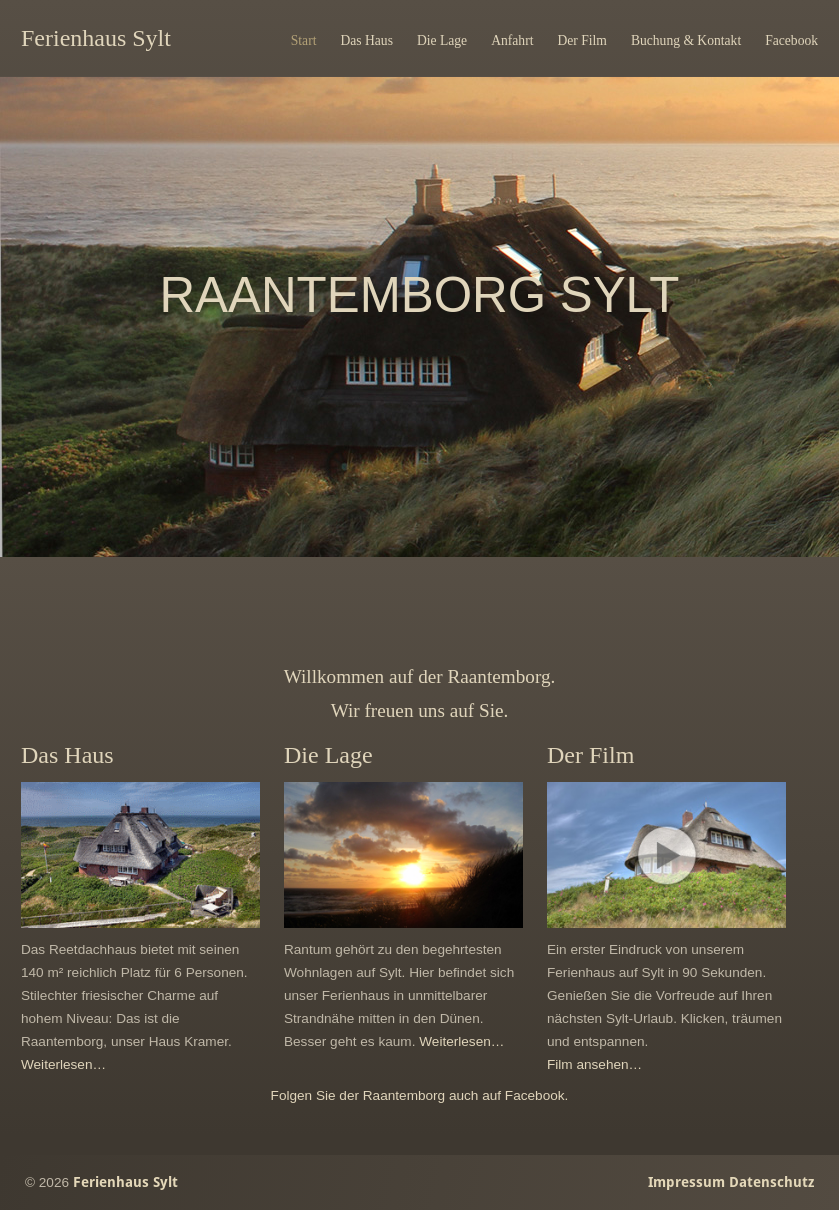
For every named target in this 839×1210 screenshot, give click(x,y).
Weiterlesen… (63, 1064)
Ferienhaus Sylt (96, 38)
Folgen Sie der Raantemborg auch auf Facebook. (420, 1095)
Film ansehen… (594, 1064)
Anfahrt (512, 40)
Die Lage (442, 40)
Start (304, 40)
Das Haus (366, 40)
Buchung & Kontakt (686, 40)
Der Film (581, 40)
